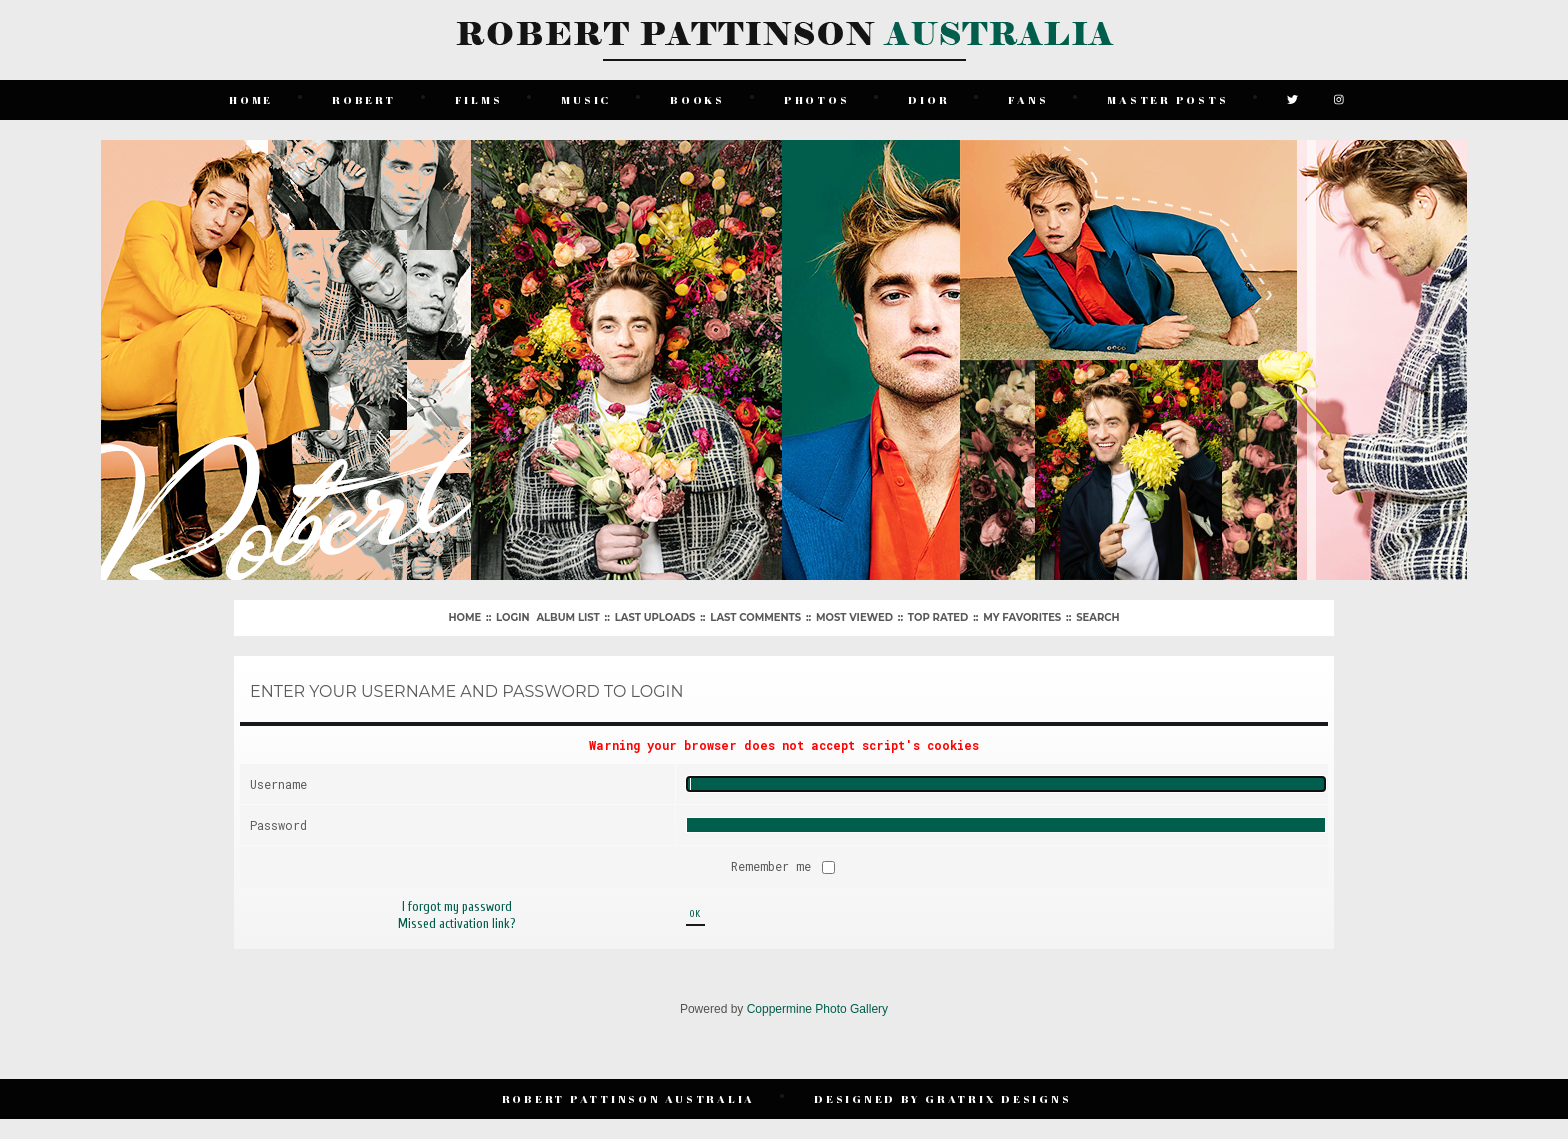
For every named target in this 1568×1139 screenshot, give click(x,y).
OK (695, 914)
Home (251, 99)
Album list (567, 617)
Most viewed (854, 617)
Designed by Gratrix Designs (942, 1098)
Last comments (755, 617)
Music (586, 99)
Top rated (938, 617)
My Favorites (1022, 617)
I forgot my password (457, 906)
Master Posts (1167, 99)
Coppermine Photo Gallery (817, 1009)
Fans (1028, 99)
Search (1097, 617)
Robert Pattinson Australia (629, 1098)
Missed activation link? (457, 923)
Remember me (774, 866)
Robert (364, 99)
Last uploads (655, 617)
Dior (928, 99)
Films (479, 99)
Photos (817, 99)
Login (512, 617)
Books (697, 99)
